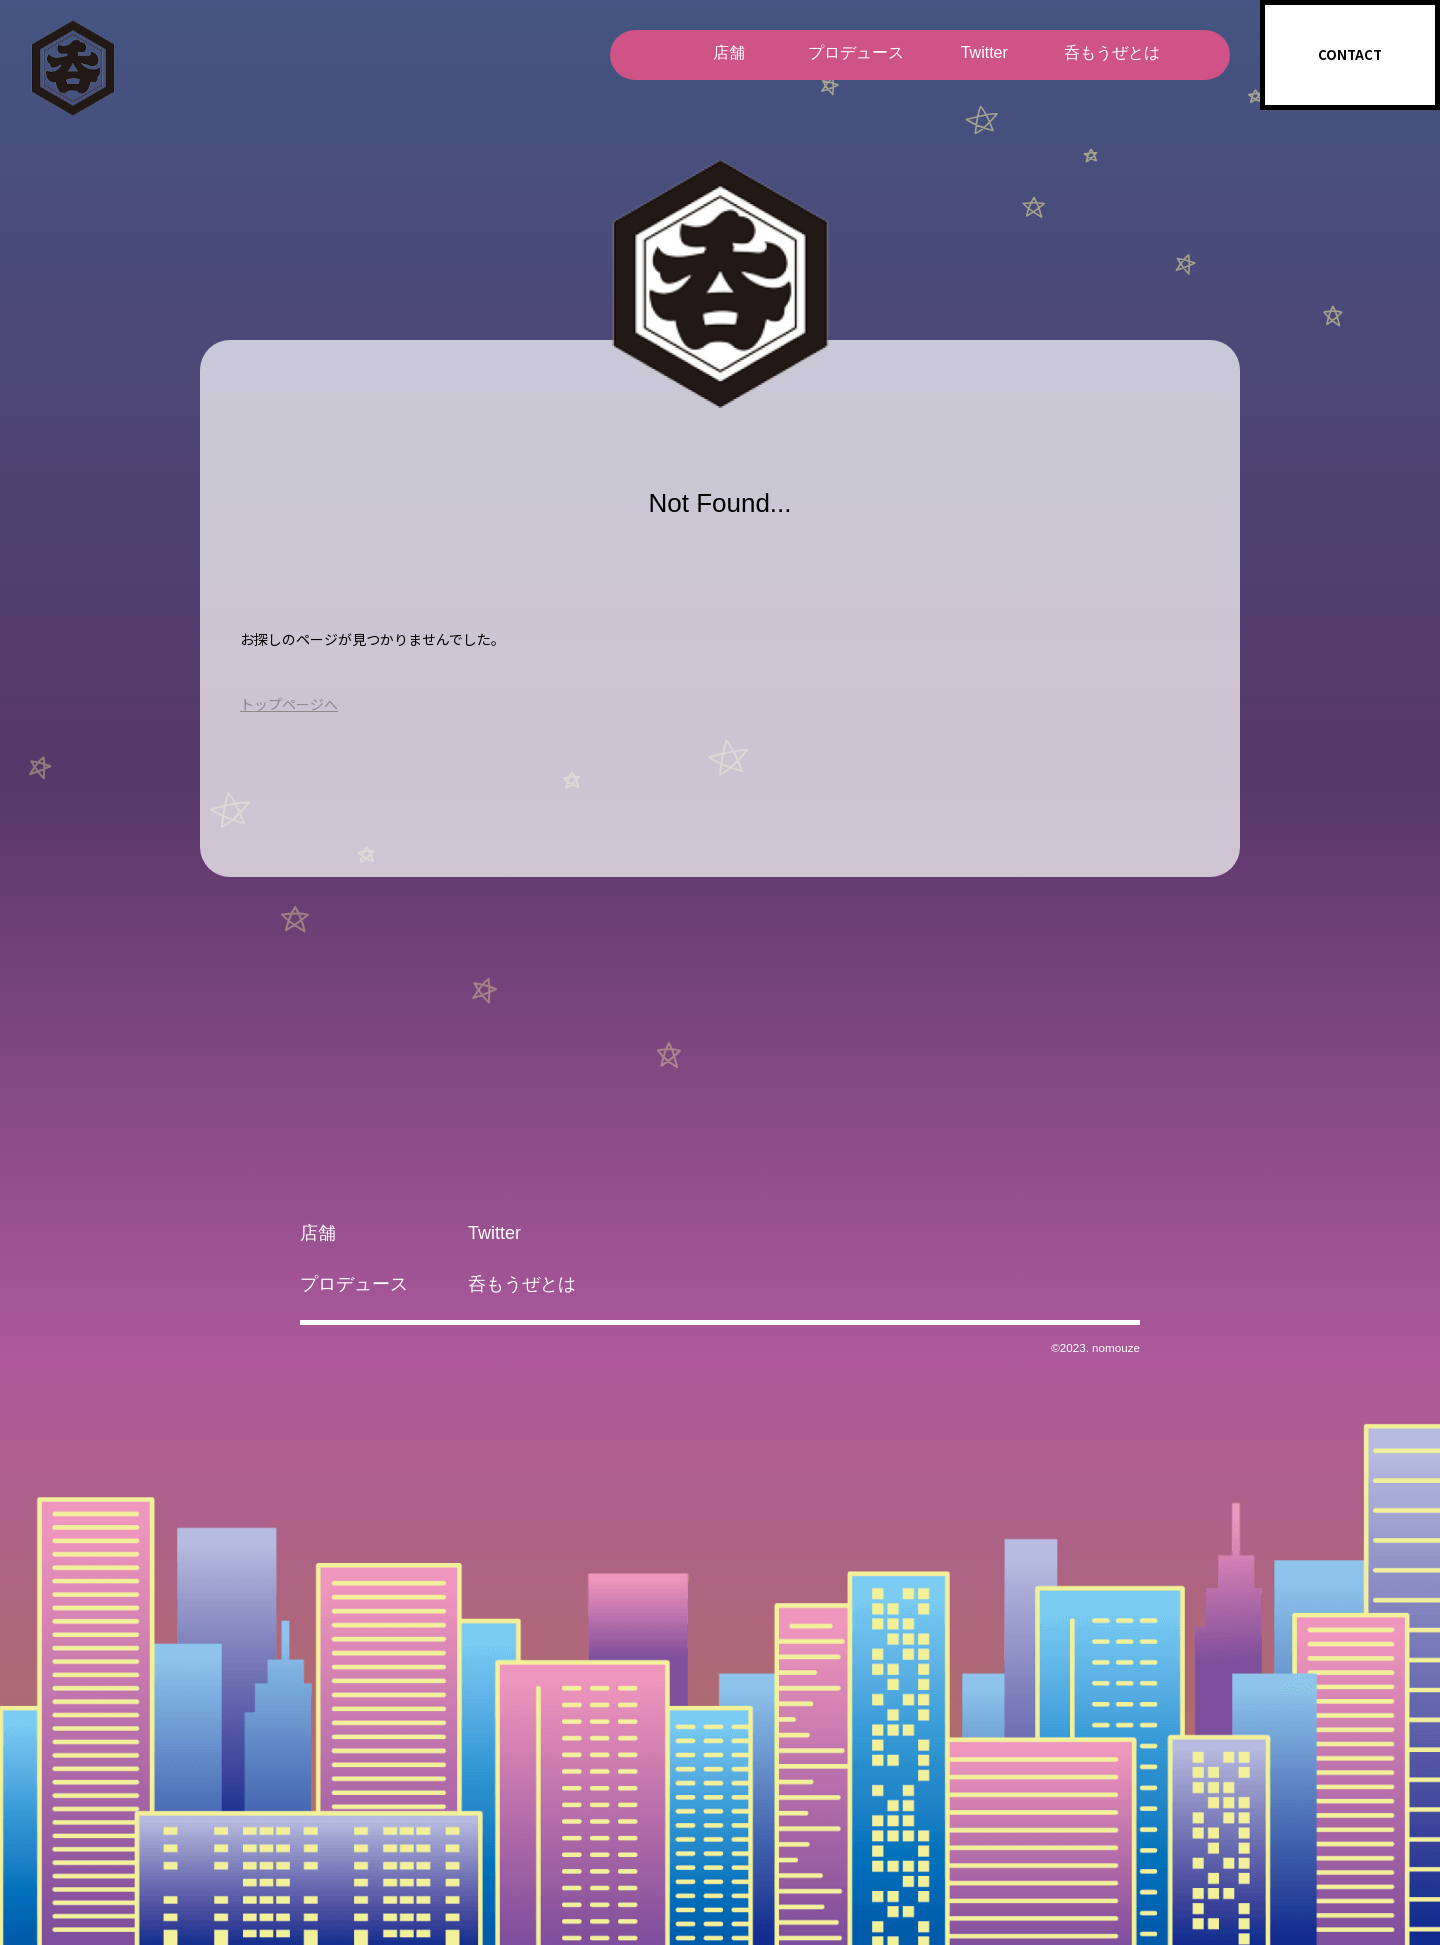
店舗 (728, 52)
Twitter (983, 52)
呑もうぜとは (1112, 52)
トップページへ (289, 704)
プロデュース (856, 52)
